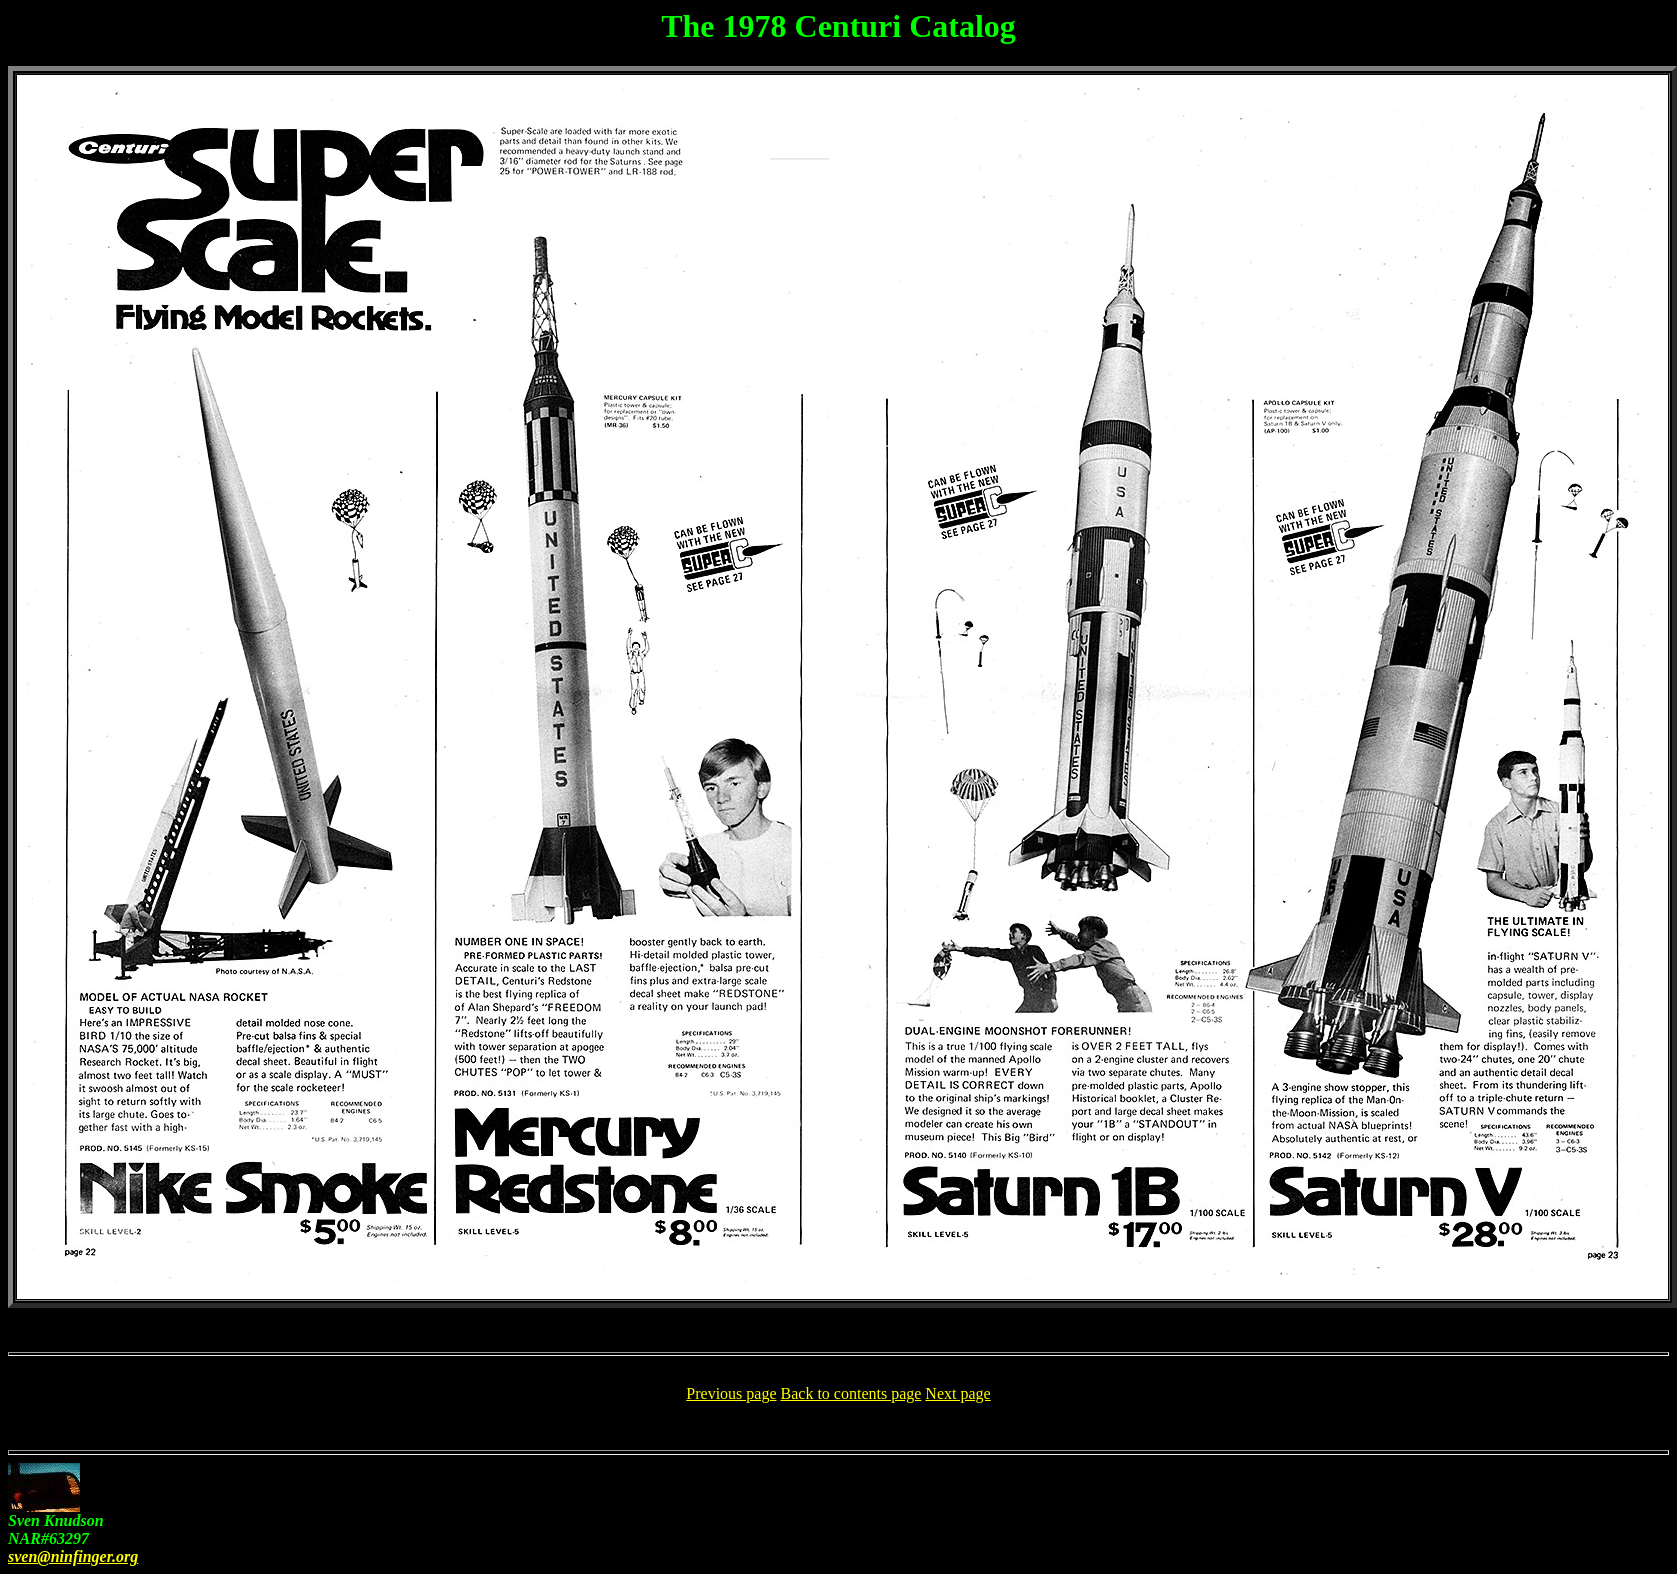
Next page (957, 1393)
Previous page (731, 1393)
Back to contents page (851, 1393)
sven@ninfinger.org (73, 1556)
